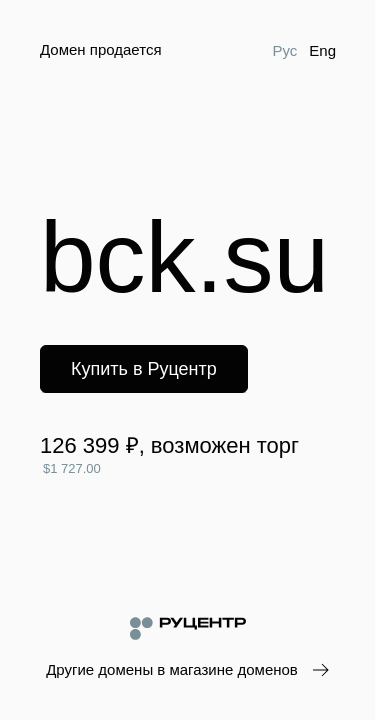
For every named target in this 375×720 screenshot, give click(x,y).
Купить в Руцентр (144, 369)
